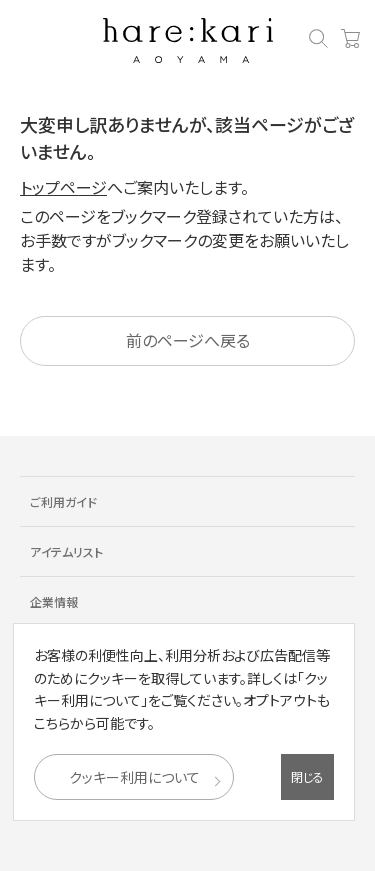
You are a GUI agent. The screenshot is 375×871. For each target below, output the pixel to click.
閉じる (307, 776)
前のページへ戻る (188, 340)
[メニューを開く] (25, 42)
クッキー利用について (134, 777)
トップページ (63, 187)
